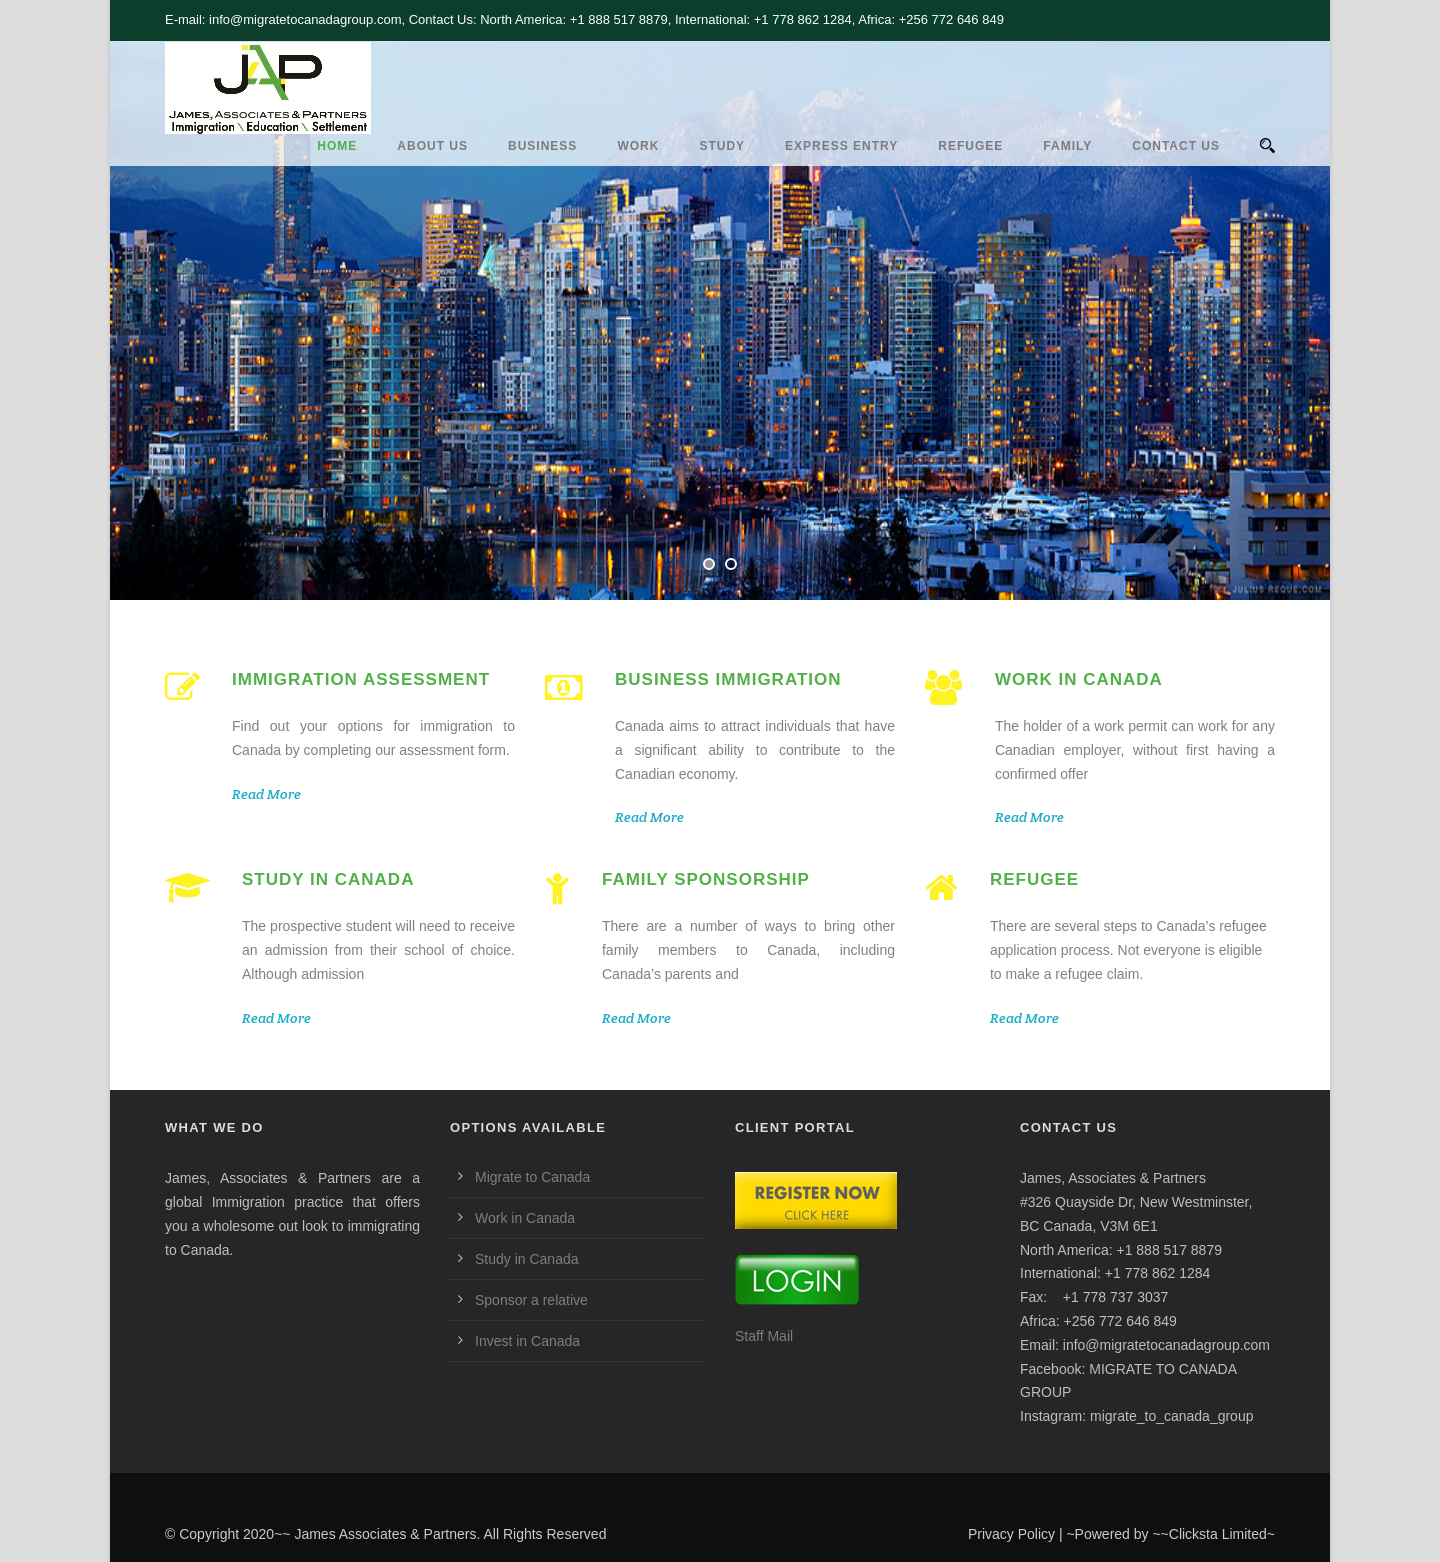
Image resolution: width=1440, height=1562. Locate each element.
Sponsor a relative (531, 1300)
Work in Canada (525, 1218)
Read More (266, 794)
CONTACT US (1176, 146)
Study (722, 146)
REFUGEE (970, 146)
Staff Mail (764, 1336)
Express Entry (841, 146)
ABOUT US (432, 146)
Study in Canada (527, 1259)
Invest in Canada (527, 1341)
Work (638, 146)
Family (1067, 146)
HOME (337, 146)
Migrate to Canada (532, 1177)
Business (542, 146)
